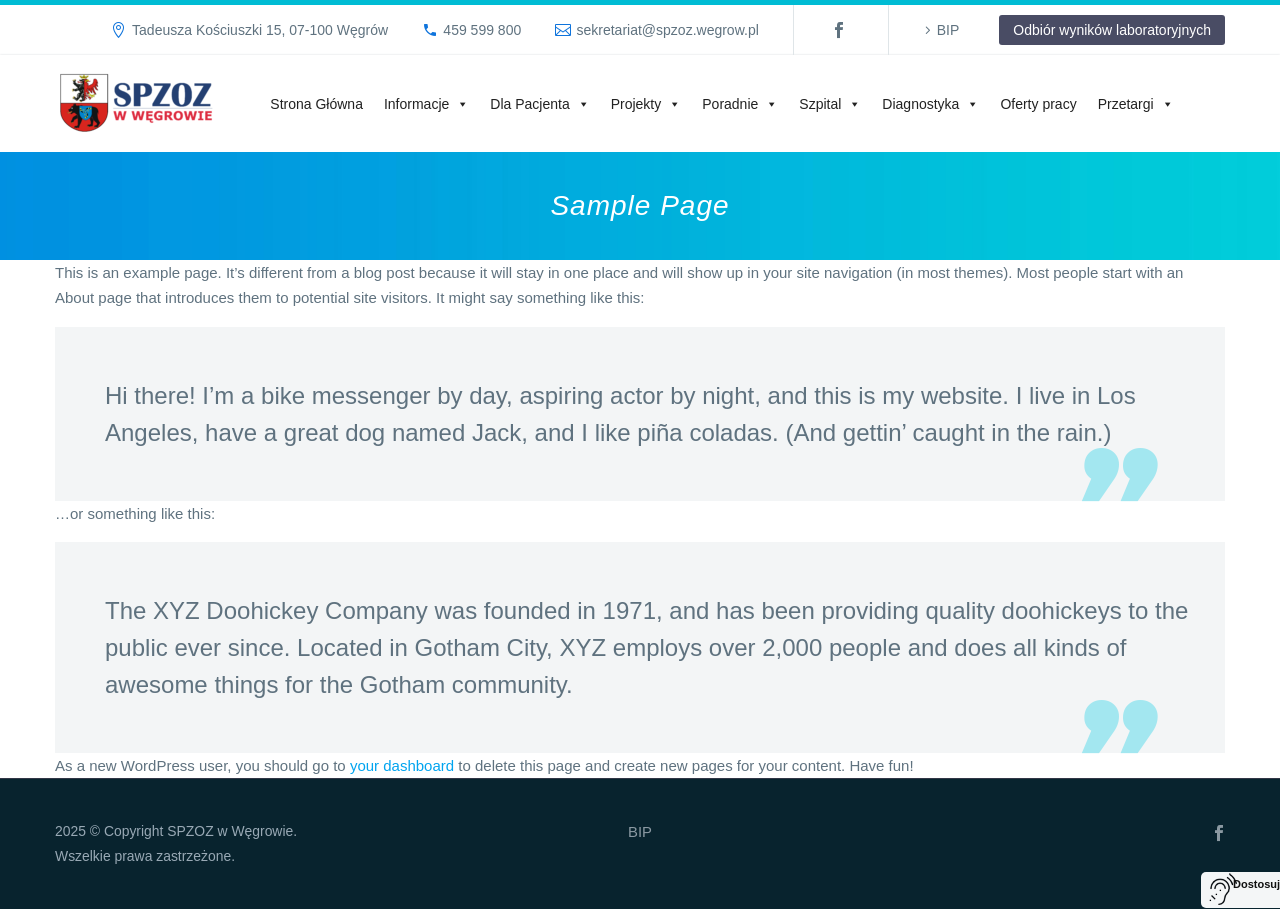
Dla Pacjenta (539, 104)
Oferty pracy (1038, 104)
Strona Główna (316, 104)
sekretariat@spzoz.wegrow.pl (667, 30)
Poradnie (740, 104)
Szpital (830, 104)
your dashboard (402, 765)
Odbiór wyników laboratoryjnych (1112, 30)
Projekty (646, 104)
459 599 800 (482, 30)
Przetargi (1136, 104)
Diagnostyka (930, 104)
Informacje (426, 104)
